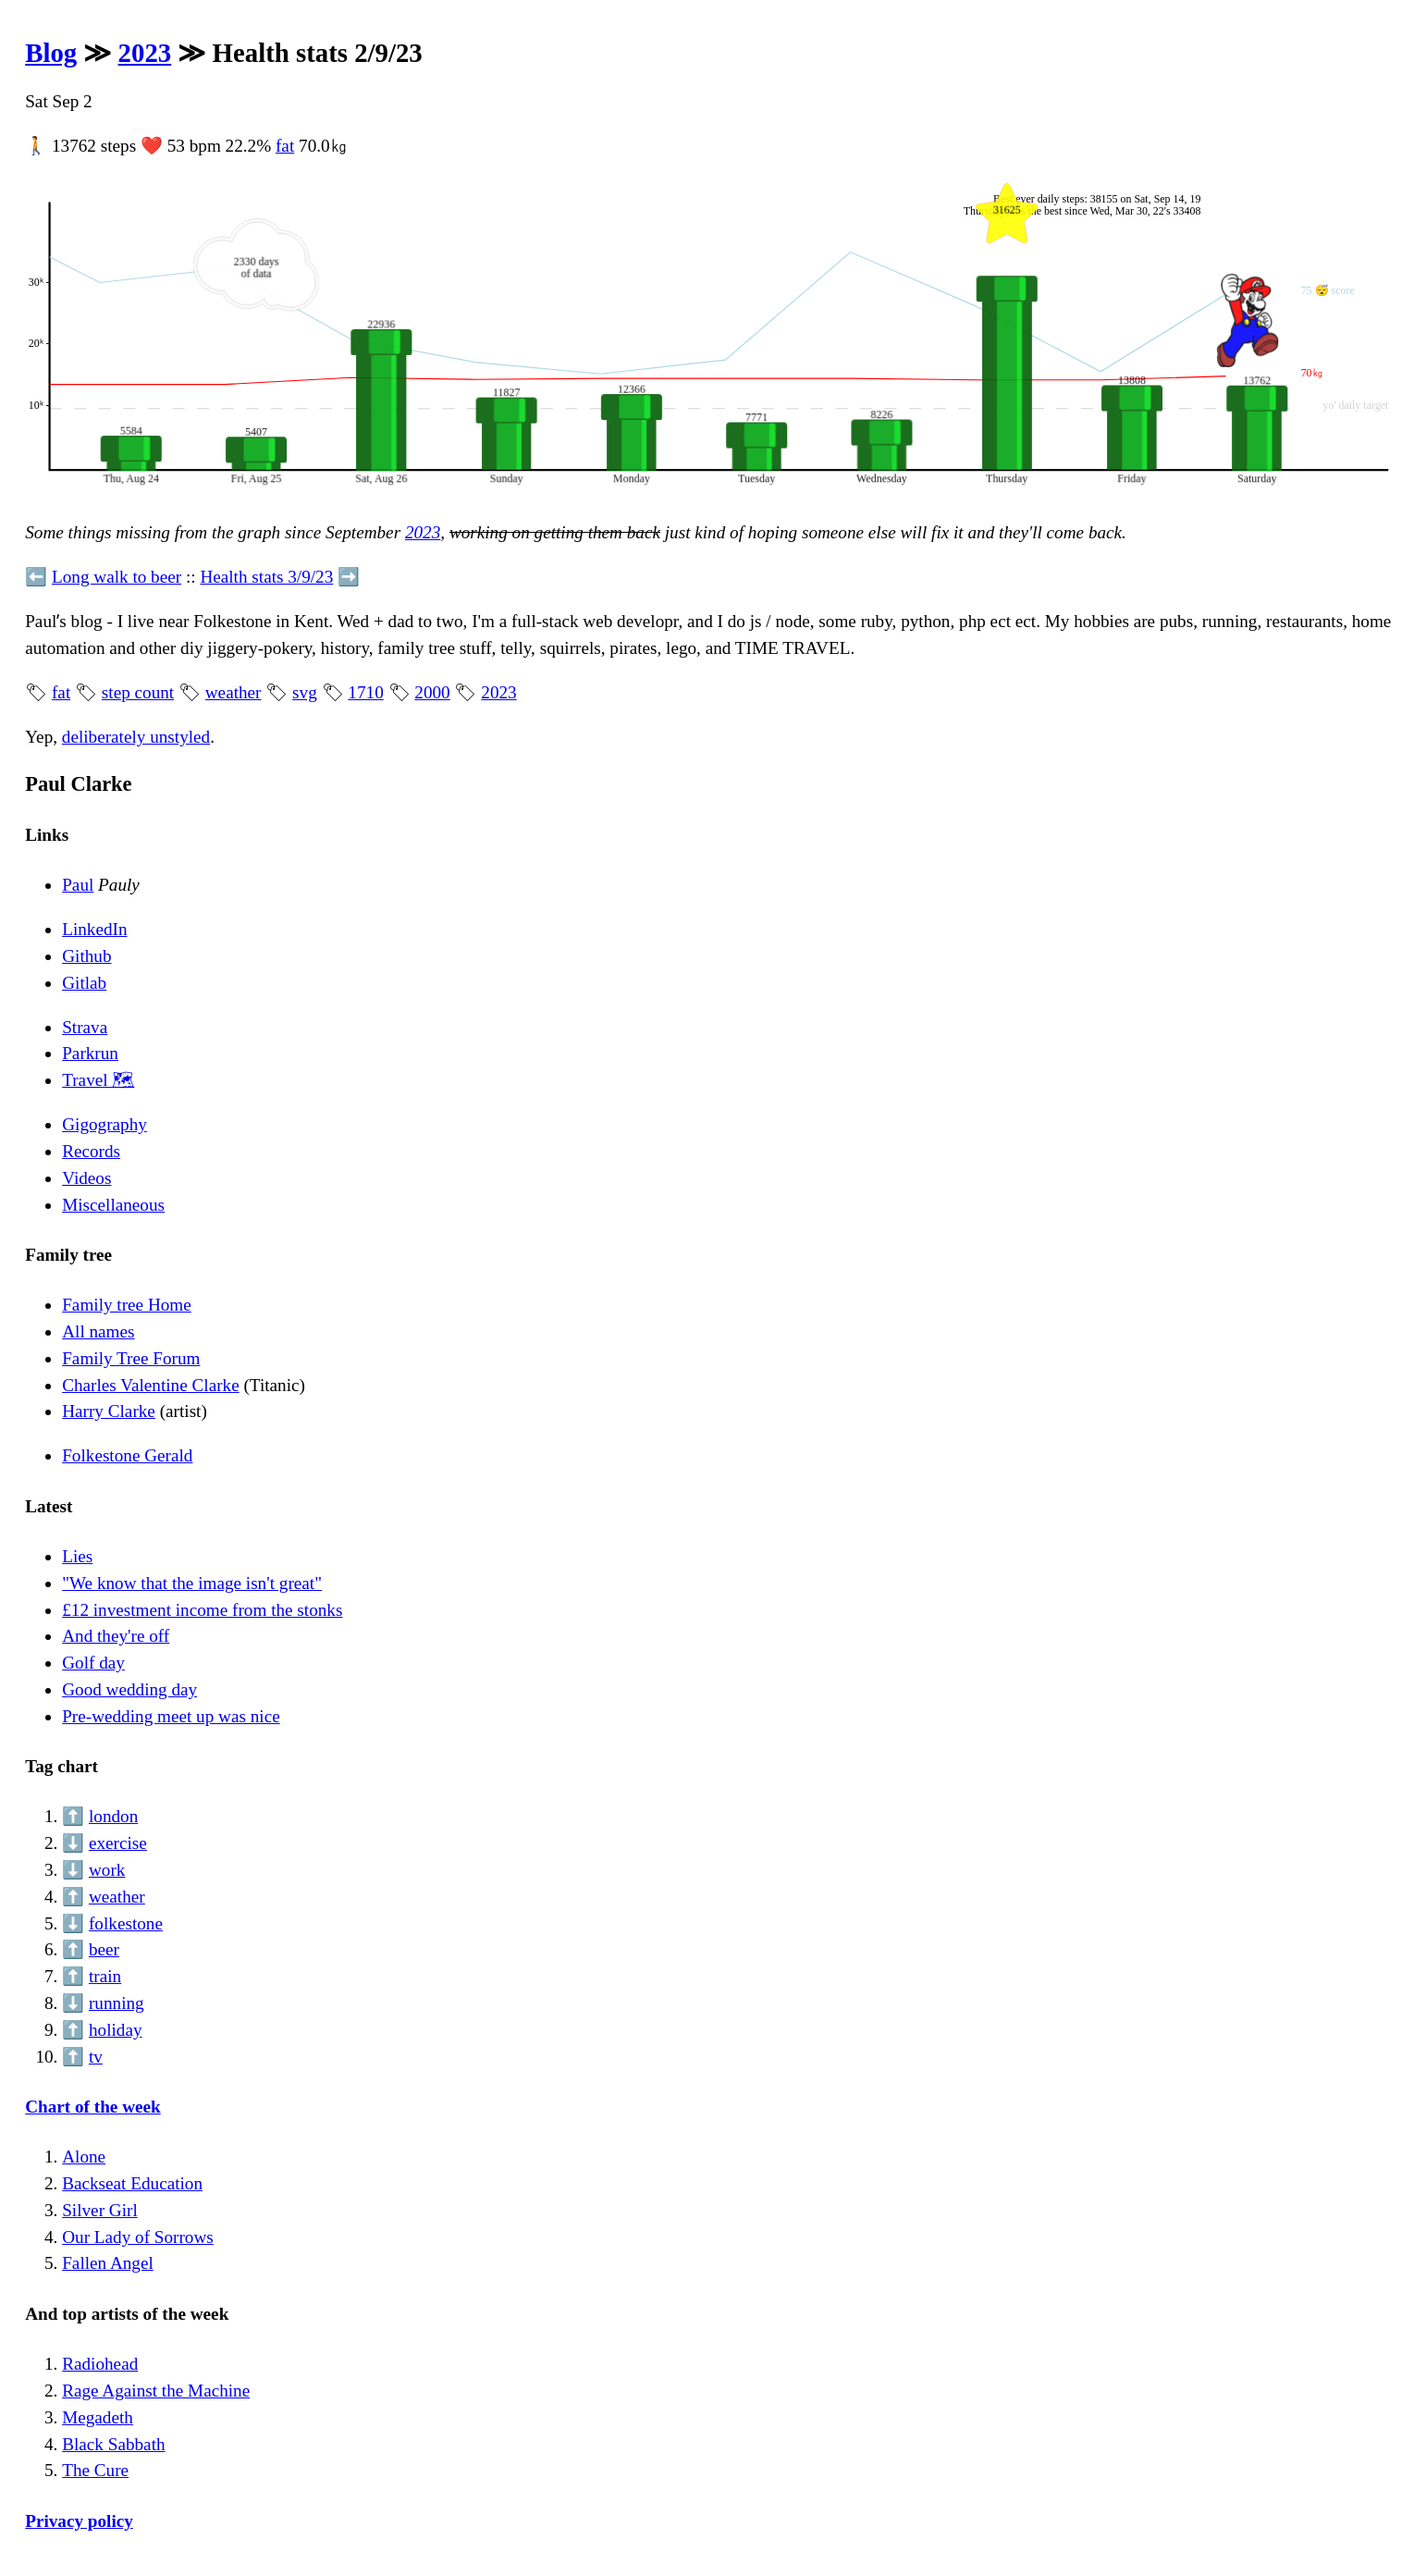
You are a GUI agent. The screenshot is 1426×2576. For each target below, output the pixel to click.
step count (138, 692)
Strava (84, 1027)
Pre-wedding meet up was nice (171, 1716)
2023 (145, 53)
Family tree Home (126, 1304)
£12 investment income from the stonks (202, 1610)
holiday (115, 2030)
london (113, 1816)
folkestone (126, 1923)
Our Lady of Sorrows (138, 2237)
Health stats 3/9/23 (266, 576)
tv (96, 2056)
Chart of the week (93, 2106)
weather (233, 692)
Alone (83, 2156)
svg (304, 692)
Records (91, 1151)
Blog (51, 53)
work (107, 1870)
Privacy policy (79, 2521)
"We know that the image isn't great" (192, 1583)
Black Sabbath (113, 2444)
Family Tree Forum (131, 1358)
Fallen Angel (108, 2263)
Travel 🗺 (98, 1080)
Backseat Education (132, 2183)
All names (98, 1331)
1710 (365, 692)
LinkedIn (94, 929)
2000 (431, 692)
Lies (77, 1556)
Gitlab (84, 982)
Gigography (104, 1124)
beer (104, 1949)
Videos (86, 1178)
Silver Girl (100, 2210)
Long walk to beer (116, 576)
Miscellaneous (113, 1204)
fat (285, 145)
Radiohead (100, 2363)
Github (86, 956)
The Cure (95, 2470)
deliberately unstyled (136, 736)
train (105, 1976)
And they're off (115, 1635)
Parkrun (90, 1053)
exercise (118, 1843)
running (116, 2003)
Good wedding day (129, 1689)
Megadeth (97, 2417)
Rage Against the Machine (156, 2390)
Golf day (93, 1662)
